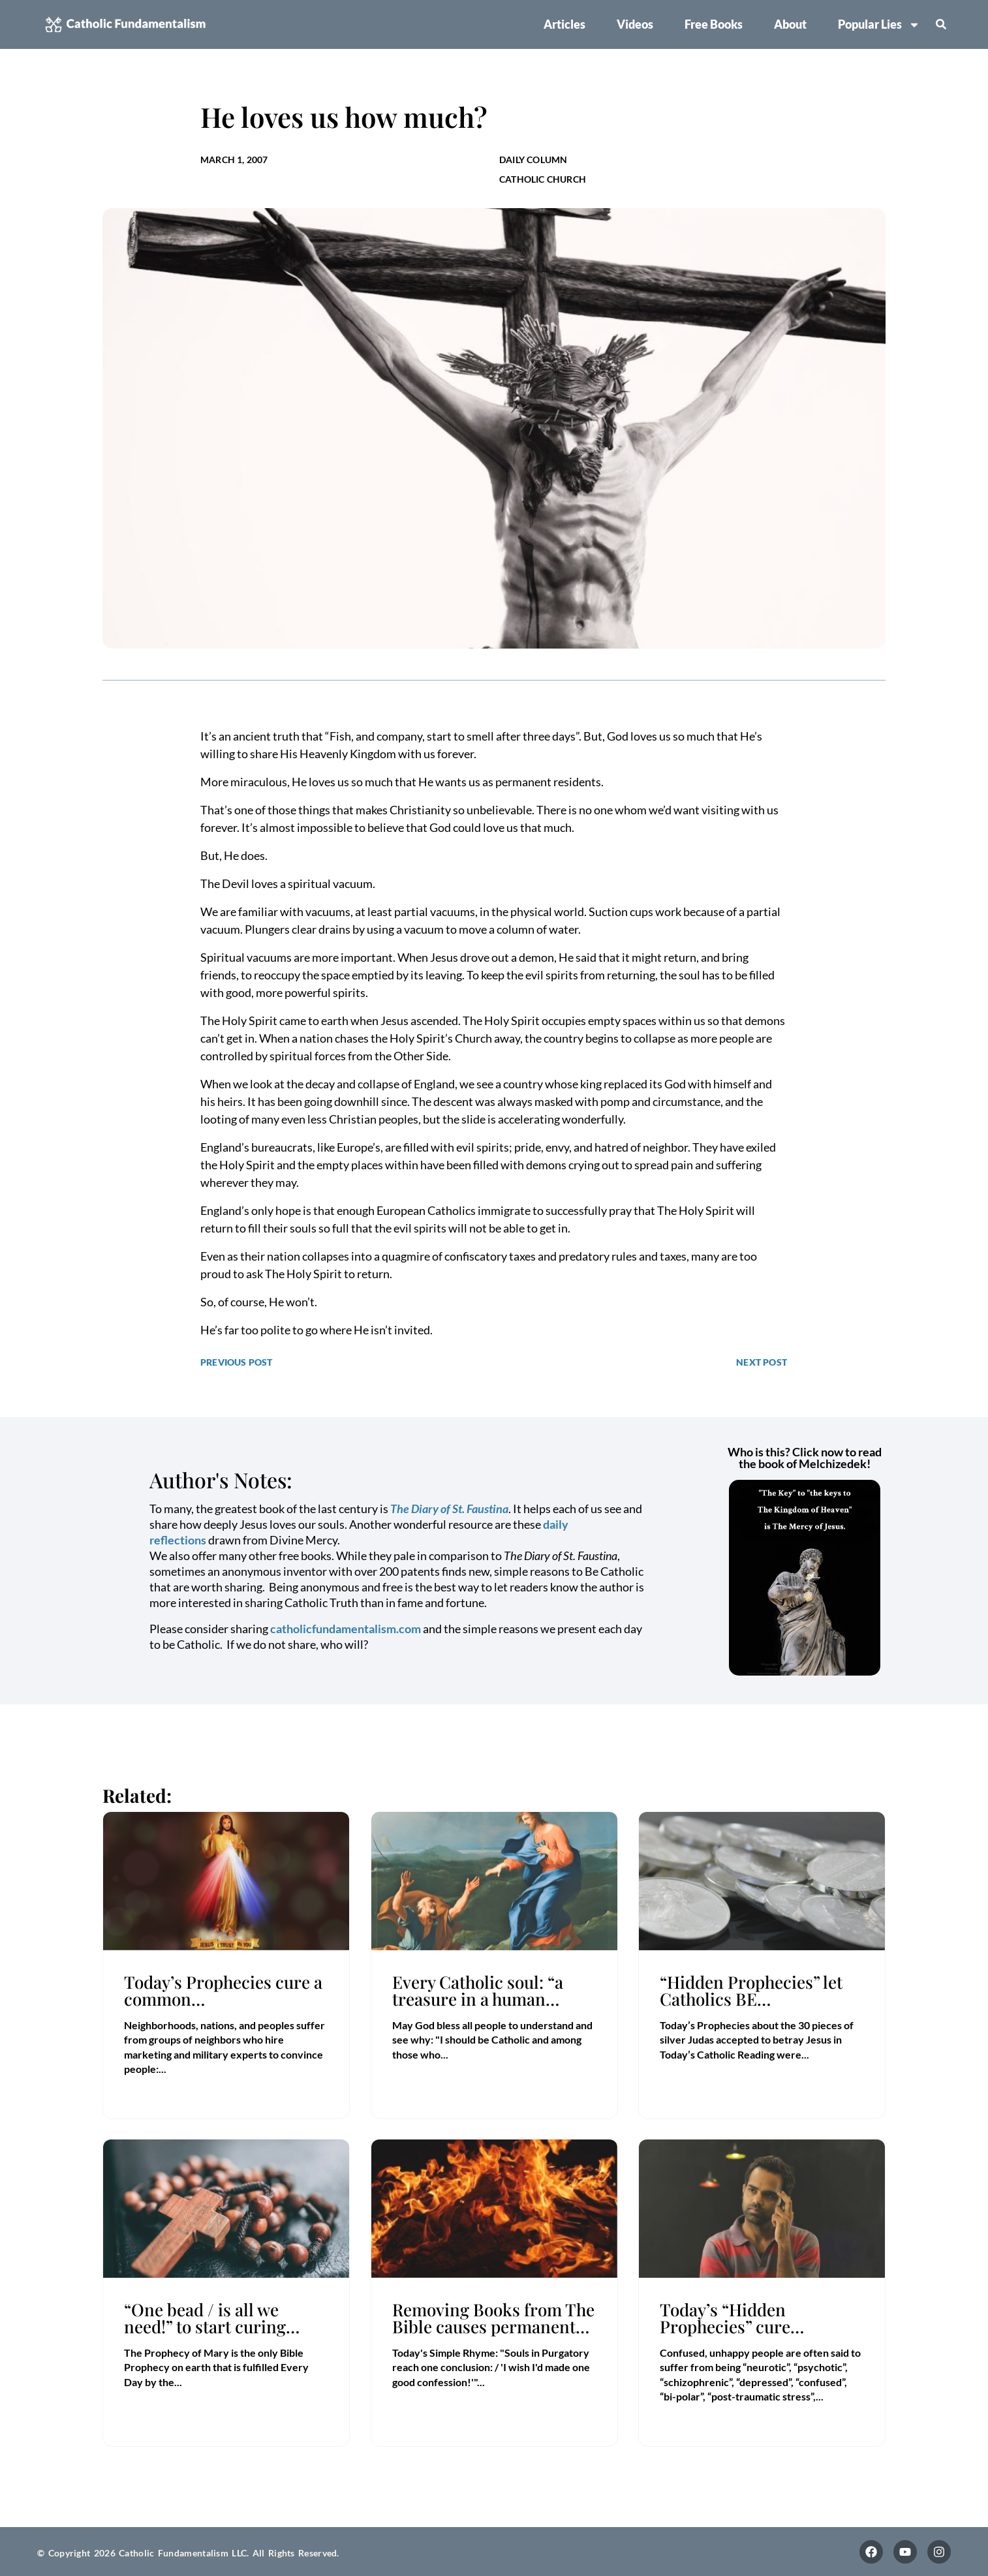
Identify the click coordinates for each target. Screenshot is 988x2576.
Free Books (714, 24)
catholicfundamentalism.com (345, 1628)
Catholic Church (542, 179)
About (790, 24)
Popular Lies (879, 24)
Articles (564, 24)
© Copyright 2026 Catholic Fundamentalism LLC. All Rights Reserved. (188, 2552)
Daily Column (533, 159)
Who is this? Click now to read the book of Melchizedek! (805, 1458)
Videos (635, 24)
